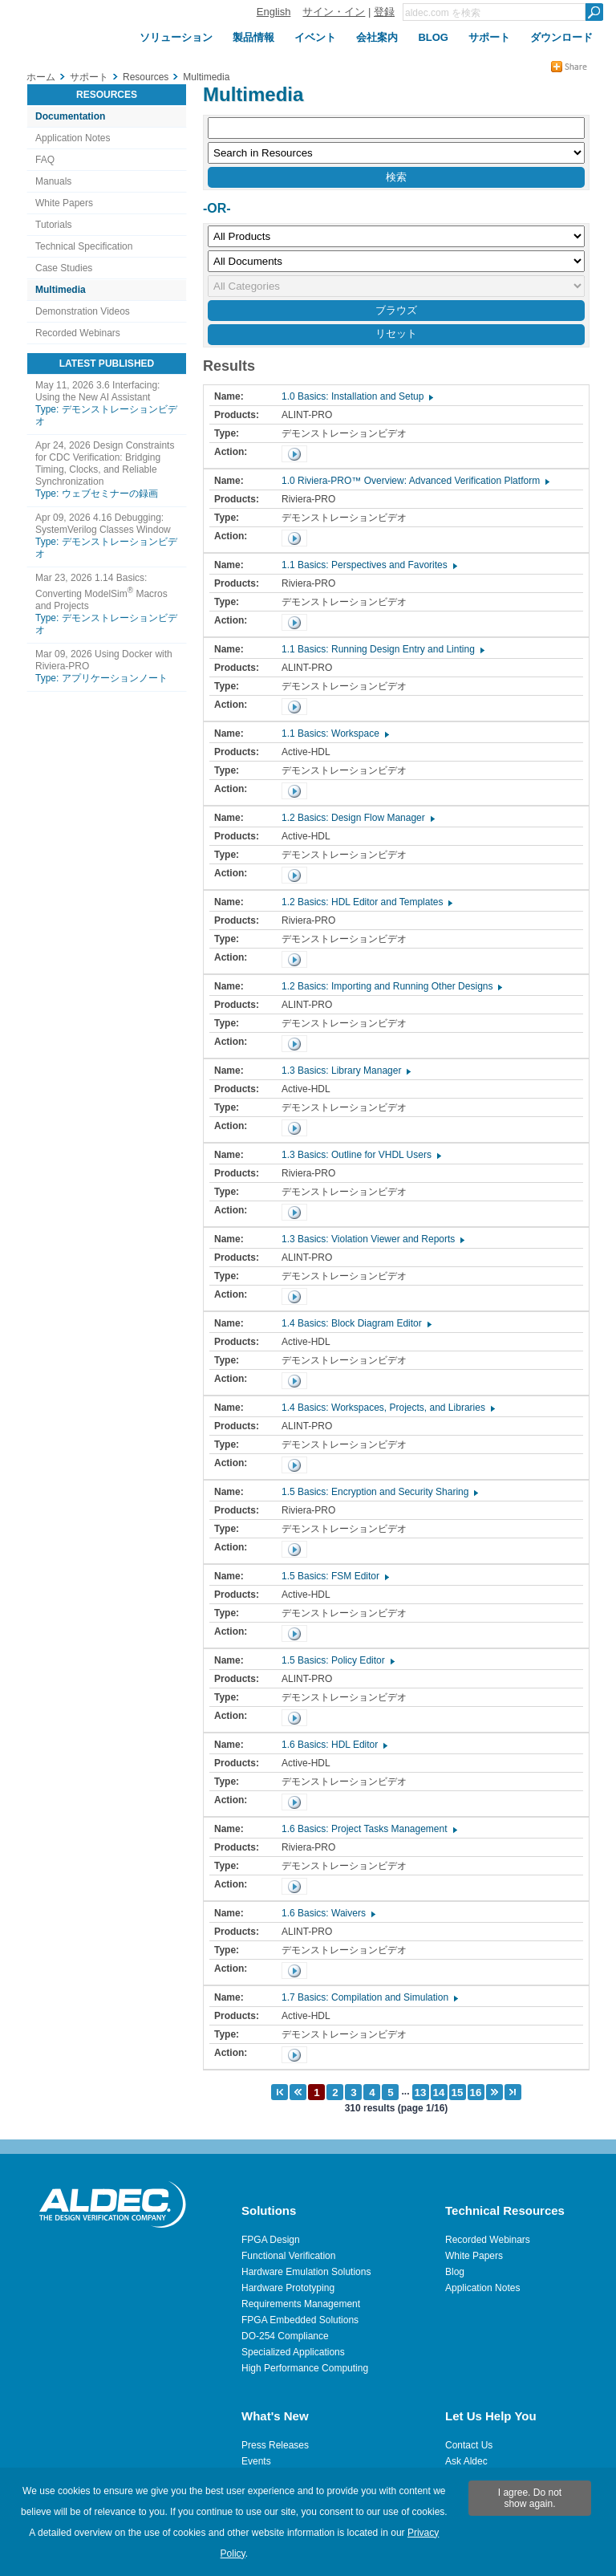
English (274, 12)
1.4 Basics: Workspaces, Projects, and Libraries (387, 1407)
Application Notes (72, 138)
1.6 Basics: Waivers (328, 1913)
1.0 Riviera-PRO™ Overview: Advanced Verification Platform (415, 480)
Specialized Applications (293, 2352)
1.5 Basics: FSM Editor (334, 1576)
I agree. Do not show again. (529, 2498)
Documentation (70, 116)
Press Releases (275, 2445)
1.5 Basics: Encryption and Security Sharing (379, 1491)
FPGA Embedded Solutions (300, 2320)
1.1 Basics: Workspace (334, 733)
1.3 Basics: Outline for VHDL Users (361, 1154)
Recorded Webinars (77, 333)
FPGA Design (270, 2239)
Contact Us (468, 2445)
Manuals (53, 181)
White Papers (64, 203)
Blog (454, 2271)
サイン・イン (333, 12)
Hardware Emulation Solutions (306, 2271)
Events (256, 2461)
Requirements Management (300, 2304)
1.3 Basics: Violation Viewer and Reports (372, 1239)
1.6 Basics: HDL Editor (334, 1744)
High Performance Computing (304, 2368)
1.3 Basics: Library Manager (345, 1070)
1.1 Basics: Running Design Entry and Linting (382, 649)
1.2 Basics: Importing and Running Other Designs (391, 986)
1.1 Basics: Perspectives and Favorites (369, 565)
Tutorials (53, 224)
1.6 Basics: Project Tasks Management (369, 1828)
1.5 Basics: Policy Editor (337, 1660)
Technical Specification (83, 246)
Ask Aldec (466, 2461)
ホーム (40, 77)
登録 (384, 12)
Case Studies (63, 268)
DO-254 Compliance (285, 2336)
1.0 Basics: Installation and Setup (357, 396)
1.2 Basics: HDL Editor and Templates (366, 902)
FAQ (45, 159)
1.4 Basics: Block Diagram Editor (356, 1323)
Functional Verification (288, 2255)
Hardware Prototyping (287, 2288)
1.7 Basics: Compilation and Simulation (369, 1997)
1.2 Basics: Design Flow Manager (357, 817)
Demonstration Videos (82, 311)
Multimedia (60, 289)
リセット (396, 333)
